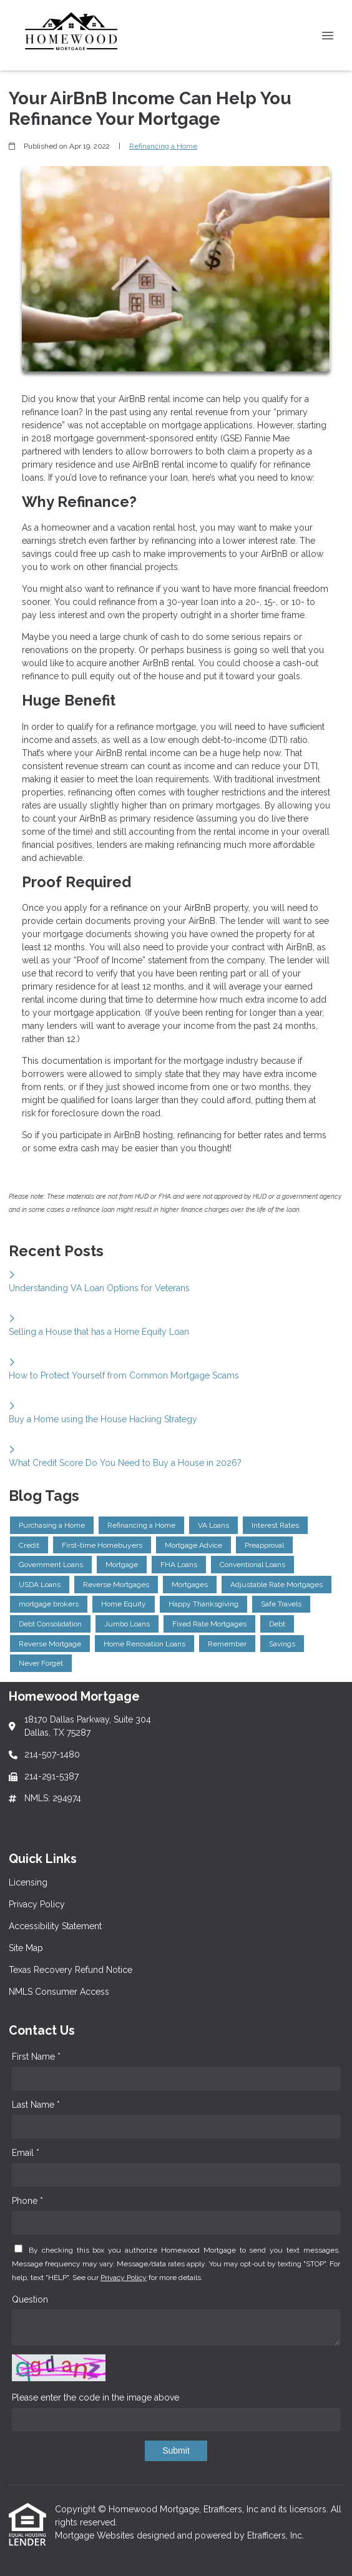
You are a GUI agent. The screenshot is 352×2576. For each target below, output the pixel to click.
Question (30, 2299)
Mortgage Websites (96, 2535)
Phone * (27, 2201)
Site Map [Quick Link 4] (26, 1948)
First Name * (36, 2057)
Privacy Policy (123, 2277)
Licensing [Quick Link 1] (28, 1882)
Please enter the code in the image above (95, 2397)
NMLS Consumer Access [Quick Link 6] (59, 1992)
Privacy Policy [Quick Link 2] (37, 1904)
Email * (25, 2153)
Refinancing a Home (163, 146)
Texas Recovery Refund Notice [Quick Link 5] (70, 1970)
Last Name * (36, 2105)
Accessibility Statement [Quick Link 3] (55, 1926)
